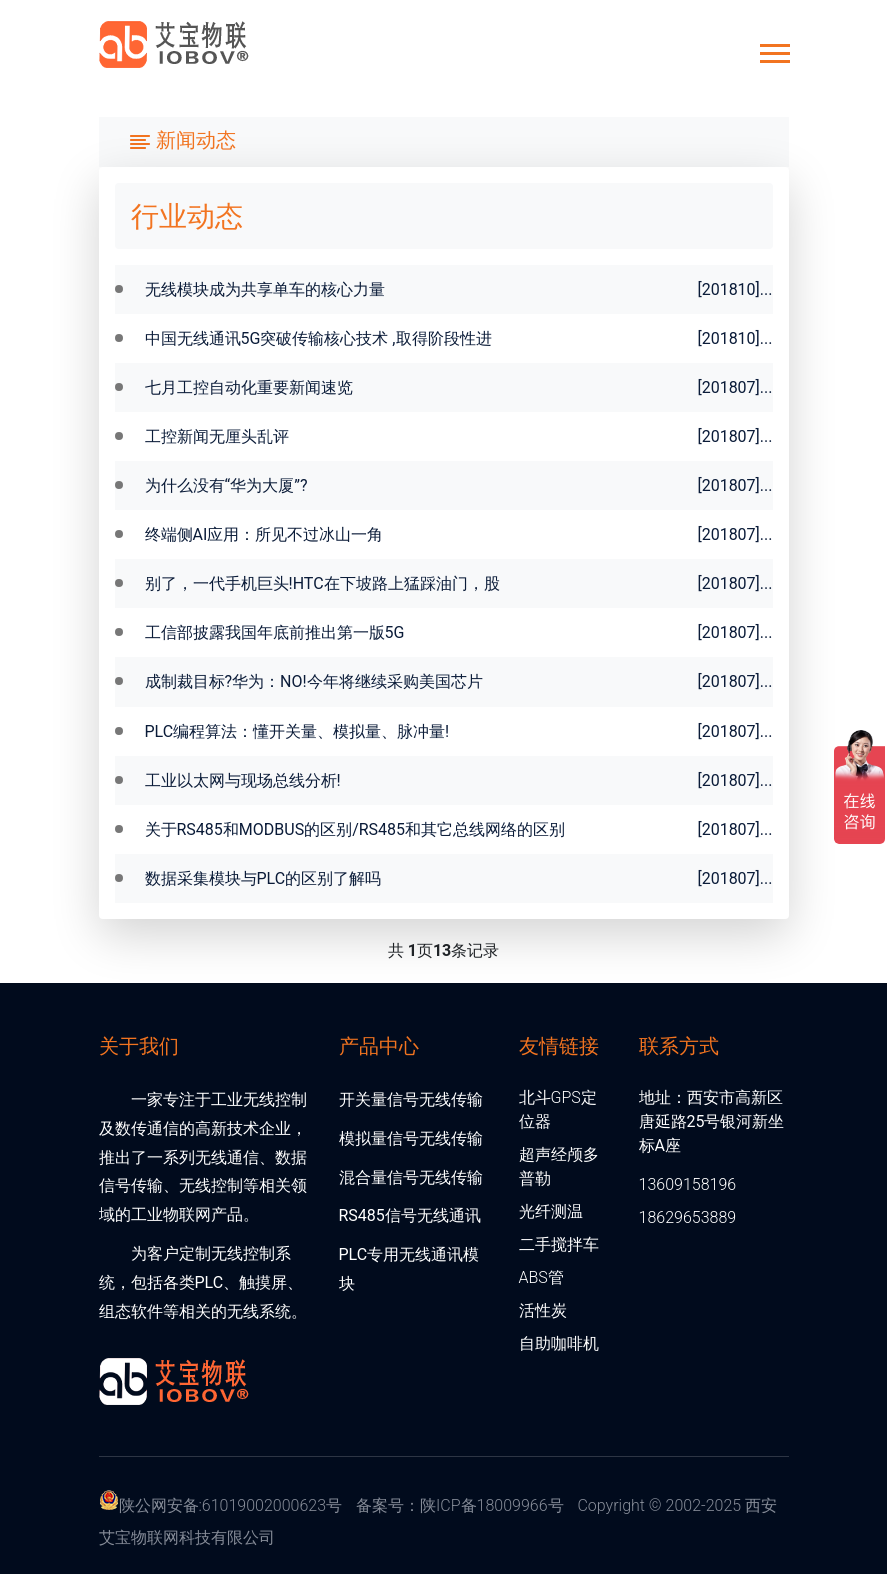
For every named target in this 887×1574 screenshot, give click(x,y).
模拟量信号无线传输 (411, 1138)
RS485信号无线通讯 (410, 1215)
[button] (773, 49)
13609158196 (688, 1184)
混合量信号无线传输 (411, 1177)
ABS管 (541, 1277)
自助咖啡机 (559, 1343)
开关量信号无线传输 (411, 1099)
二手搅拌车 (559, 1244)
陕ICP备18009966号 (492, 1505)
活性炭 (543, 1310)
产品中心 (379, 1045)
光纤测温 (551, 1211)
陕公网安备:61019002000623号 (231, 1505)
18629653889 (688, 1217)
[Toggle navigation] (182, 142)
